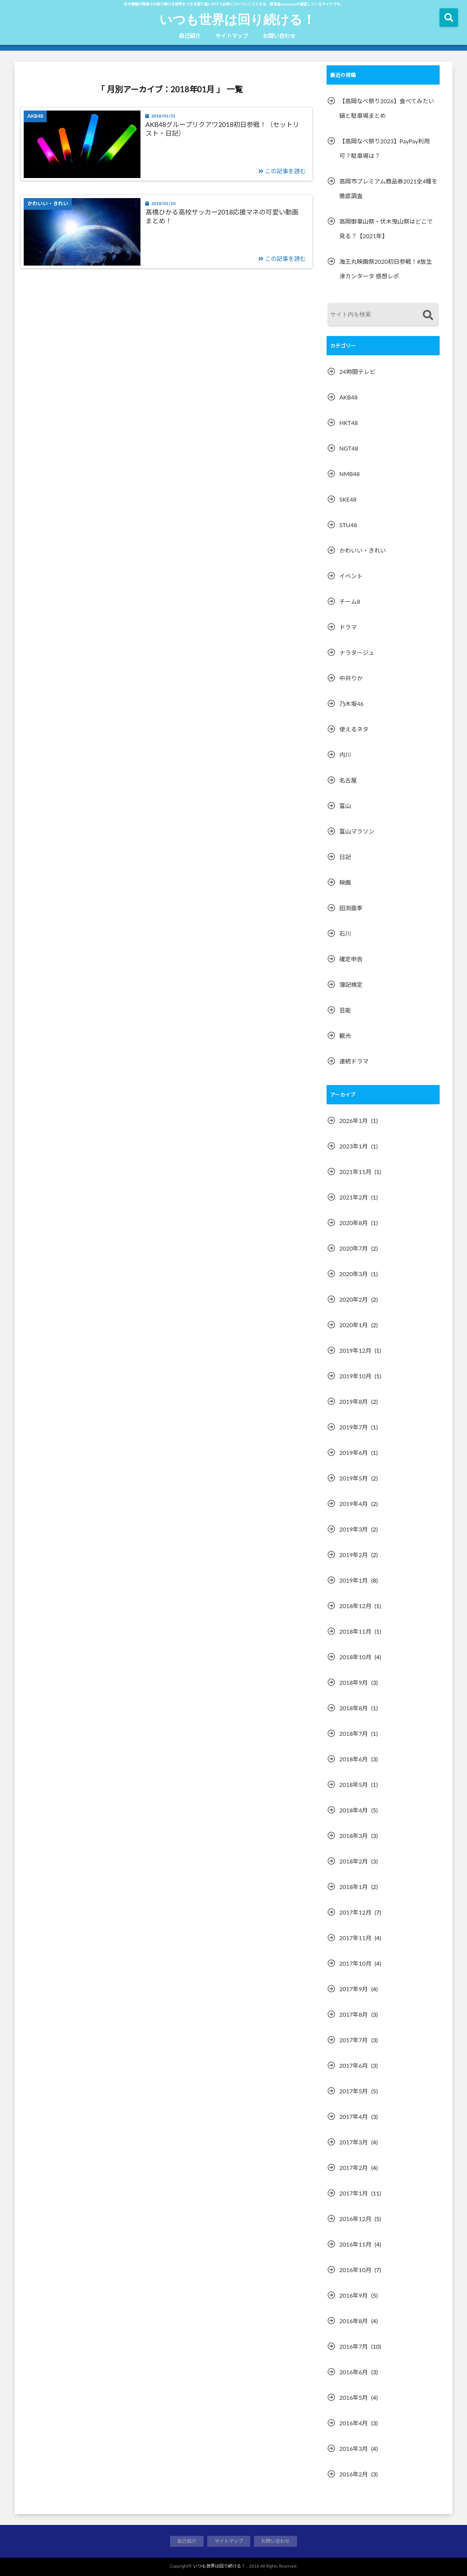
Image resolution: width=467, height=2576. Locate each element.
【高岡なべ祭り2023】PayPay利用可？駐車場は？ (384, 148)
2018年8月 (353, 1707)
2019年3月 (353, 1529)
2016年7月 (353, 2346)
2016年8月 (353, 2320)
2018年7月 (353, 1733)
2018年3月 (353, 1835)
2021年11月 (355, 1171)
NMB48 (349, 473)
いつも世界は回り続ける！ (237, 19)
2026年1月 (353, 1120)
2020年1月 (353, 1324)
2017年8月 (353, 2014)
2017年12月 (355, 1912)
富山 (345, 805)
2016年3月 (353, 2448)
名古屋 (348, 780)
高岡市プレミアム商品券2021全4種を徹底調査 (388, 188)
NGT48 (348, 448)
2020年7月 (353, 1248)
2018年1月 (353, 1886)
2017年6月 (353, 2065)
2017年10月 (355, 1963)
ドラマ (348, 626)
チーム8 (349, 601)
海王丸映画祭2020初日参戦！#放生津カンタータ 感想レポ (385, 268)
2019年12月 (355, 1350)
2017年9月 (353, 1988)
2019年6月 (353, 1452)
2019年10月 (355, 1375)
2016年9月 (353, 2295)
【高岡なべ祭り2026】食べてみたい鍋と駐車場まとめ (386, 108)
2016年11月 (355, 2244)
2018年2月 (353, 1861)
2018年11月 (355, 1631)
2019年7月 (353, 1427)
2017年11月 (355, 1937)
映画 (345, 882)
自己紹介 (190, 35)
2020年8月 (353, 1222)
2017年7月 (353, 2039)
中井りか (351, 678)
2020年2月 (353, 1299)
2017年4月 (353, 2116)
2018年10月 (355, 1656)
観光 (345, 1035)
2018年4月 (353, 1810)
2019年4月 (353, 1503)
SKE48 (347, 499)
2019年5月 (353, 1478)
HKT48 (348, 422)
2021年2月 (353, 1197)
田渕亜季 (351, 907)
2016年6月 (353, 2371)
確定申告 (351, 958)
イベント (351, 575)
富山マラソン (356, 831)
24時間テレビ (357, 371)
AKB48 (348, 397)
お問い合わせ (279, 35)
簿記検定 (351, 984)
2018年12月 (355, 1605)
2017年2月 (353, 2167)
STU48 (348, 524)
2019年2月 (353, 1554)
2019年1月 (353, 1580)
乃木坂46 (351, 703)
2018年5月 (353, 1784)
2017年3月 (353, 2142)
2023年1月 (353, 1146)
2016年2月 (353, 2474)
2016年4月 (353, 2422)
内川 (345, 754)
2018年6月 (353, 1759)
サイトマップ (231, 35)
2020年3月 (353, 1273)
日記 (345, 856)
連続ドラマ (353, 1061)
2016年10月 (355, 2269)
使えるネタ (353, 729)
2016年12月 (355, 2218)
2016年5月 (353, 2397)
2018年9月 (353, 1682)
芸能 (345, 1010)
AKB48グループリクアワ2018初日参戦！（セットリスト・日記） (223, 128)
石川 (345, 933)
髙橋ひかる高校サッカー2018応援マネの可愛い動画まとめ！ (222, 216)
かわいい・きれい (362, 550)
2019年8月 (353, 1401)
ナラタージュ (356, 652)
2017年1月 (353, 2193)
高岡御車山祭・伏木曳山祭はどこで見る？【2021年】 (386, 228)
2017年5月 (353, 2091)
